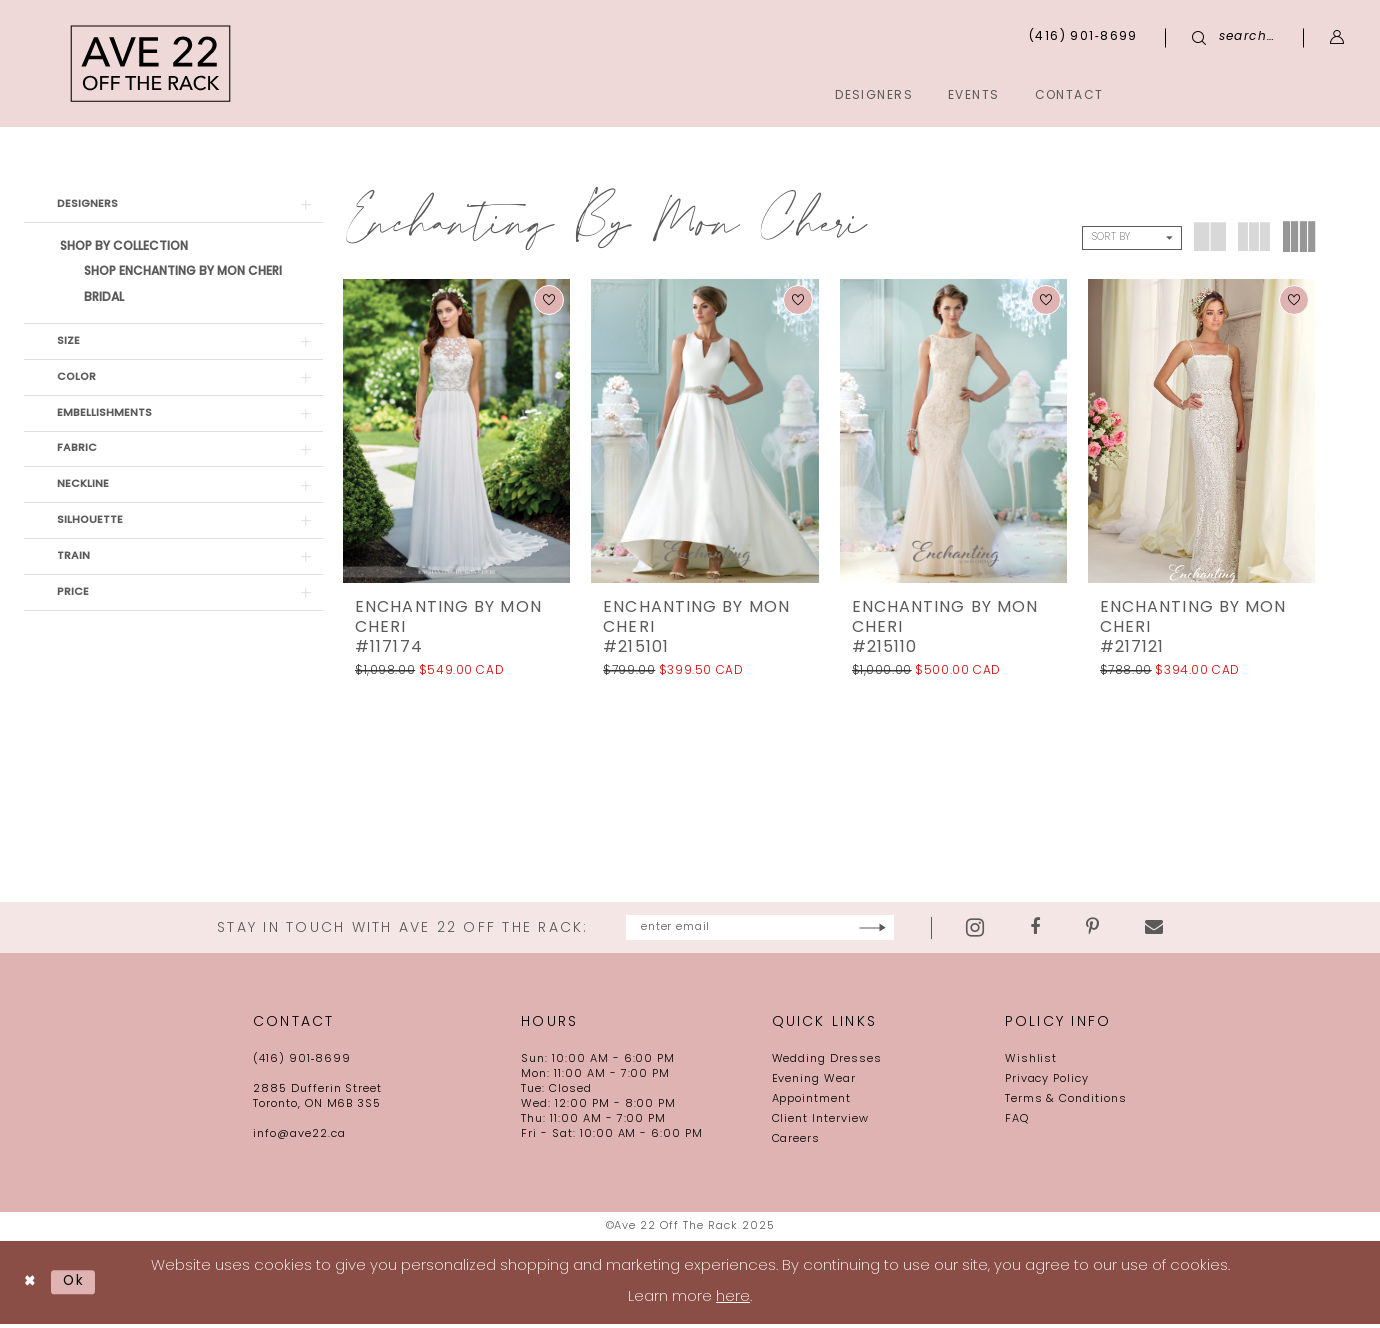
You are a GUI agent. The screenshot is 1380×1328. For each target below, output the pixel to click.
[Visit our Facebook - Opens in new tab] (1107, 930)
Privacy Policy (1047, 1082)
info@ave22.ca (299, 1137)
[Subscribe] (942, 929)
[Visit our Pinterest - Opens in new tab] (1164, 930)
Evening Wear (814, 1082)
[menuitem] (1254, 94)
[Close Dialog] (31, 1285)
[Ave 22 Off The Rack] (151, 63)
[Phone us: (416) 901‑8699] (1083, 38)
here (733, 1301)
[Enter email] (759, 929)
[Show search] (1234, 38)
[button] (1337, 37)
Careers (796, 1142)
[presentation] (456, 431)
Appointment (812, 1102)
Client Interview (820, 1122)
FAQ (1017, 1122)
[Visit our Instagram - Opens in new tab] (1047, 929)
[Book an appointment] (1254, 94)
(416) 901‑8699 (302, 1062)
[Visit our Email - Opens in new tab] (1226, 930)
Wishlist (1031, 1062)
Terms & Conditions (1066, 1102)
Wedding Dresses (827, 1062)
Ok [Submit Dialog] (79, 1285)
